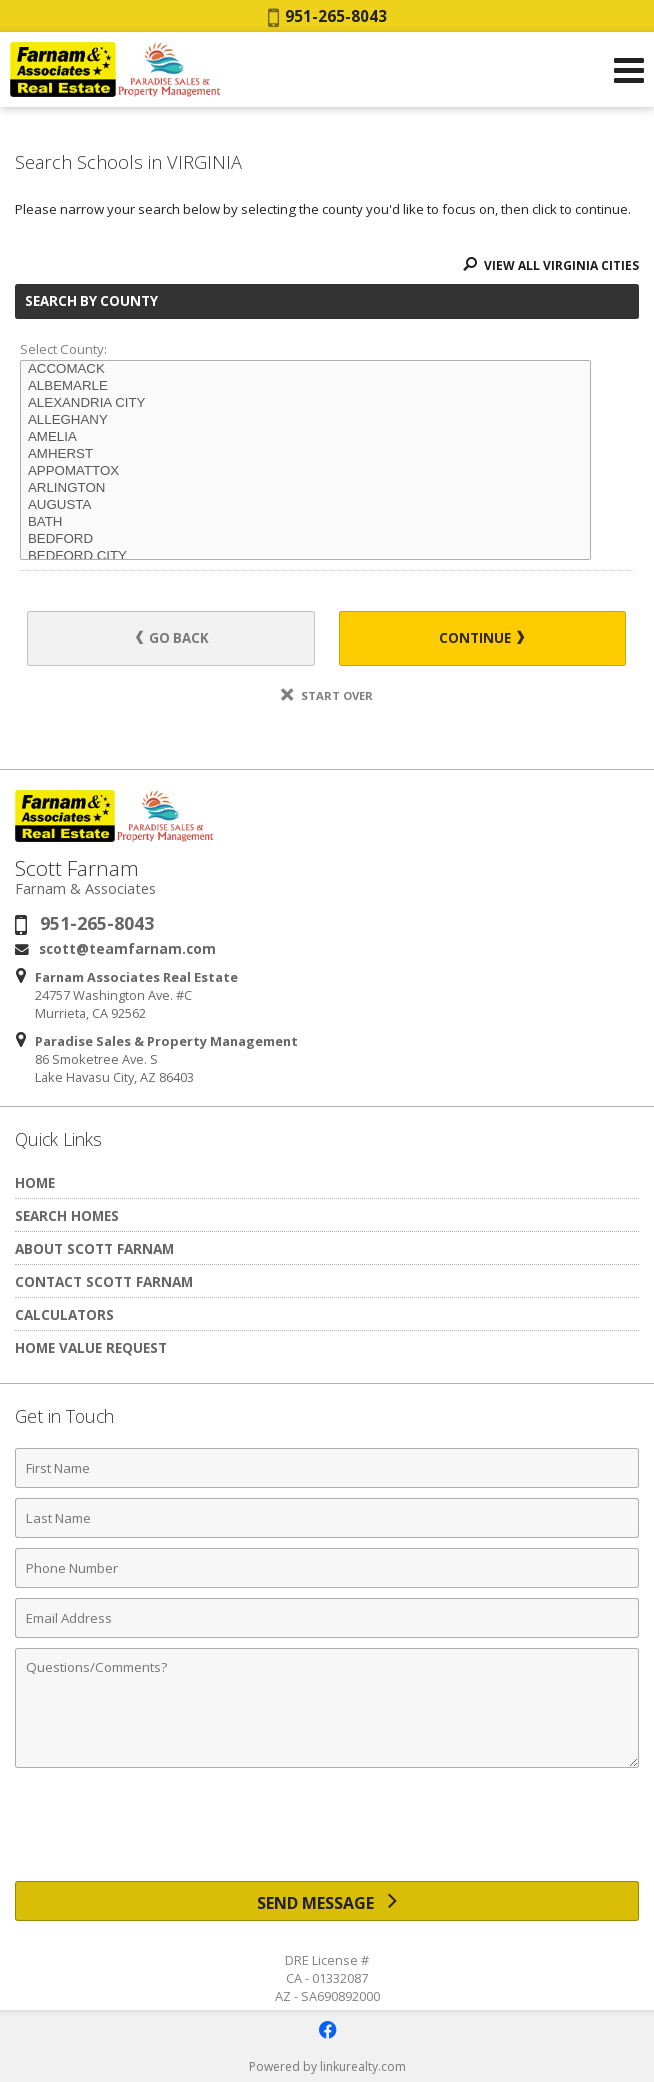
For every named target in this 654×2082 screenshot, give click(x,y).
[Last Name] (327, 1518)
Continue (481, 638)
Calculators (64, 1314)
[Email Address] (327, 1618)
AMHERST (305, 454)
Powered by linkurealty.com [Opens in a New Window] (327, 2066)
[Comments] (327, 1708)
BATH (305, 522)
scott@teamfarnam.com (127, 948)
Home (35, 1182)
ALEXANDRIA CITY (305, 403)
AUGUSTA (305, 505)
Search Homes (67, 1215)
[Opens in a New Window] (327, 2030)
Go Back (172, 638)
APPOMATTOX (305, 471)
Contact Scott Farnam (104, 1281)
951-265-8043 (327, 16)
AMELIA (305, 437)
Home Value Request (91, 1347)
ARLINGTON (305, 488)
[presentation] (327, 1832)
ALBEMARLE (305, 386)
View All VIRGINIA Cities (551, 265)
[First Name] (327, 1468)
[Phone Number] (327, 1568)
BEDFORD (305, 539)
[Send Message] (327, 1901)
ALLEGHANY (305, 420)
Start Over (327, 695)
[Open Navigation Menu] (629, 70)
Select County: (63, 349)
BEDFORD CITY (305, 556)
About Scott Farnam (94, 1248)
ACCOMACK (305, 369)
